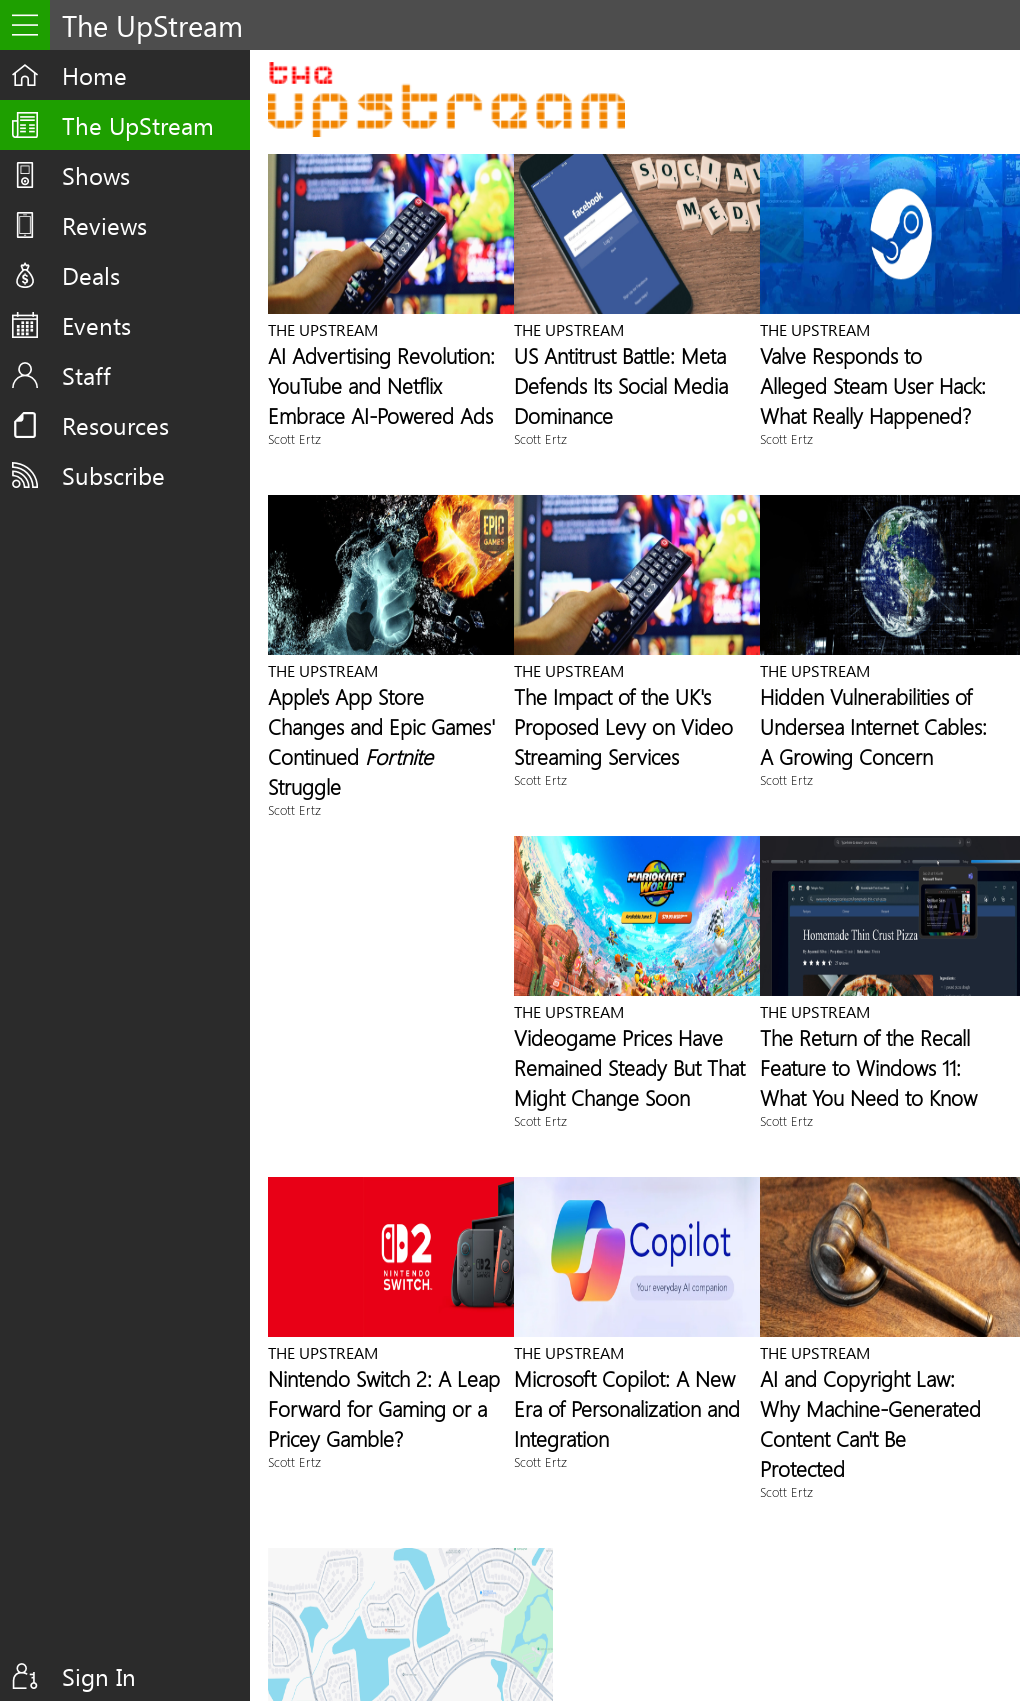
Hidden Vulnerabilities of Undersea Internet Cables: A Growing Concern (873, 726)
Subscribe (113, 475)
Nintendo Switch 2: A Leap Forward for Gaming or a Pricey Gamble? (384, 1408)
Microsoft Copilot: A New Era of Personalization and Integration (627, 1408)
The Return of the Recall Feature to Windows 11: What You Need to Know (868, 1067)
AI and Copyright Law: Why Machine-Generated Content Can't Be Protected (870, 1423)
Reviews (104, 225)
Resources (115, 425)
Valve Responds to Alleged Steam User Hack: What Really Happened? (873, 385)
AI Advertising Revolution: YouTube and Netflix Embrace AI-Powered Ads (381, 385)
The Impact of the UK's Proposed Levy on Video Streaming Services (623, 726)
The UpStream (138, 125)
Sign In (99, 1676)
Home (94, 75)
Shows (96, 175)
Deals (91, 275)
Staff (86, 375)
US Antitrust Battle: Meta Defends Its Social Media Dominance (621, 385)
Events (96, 325)
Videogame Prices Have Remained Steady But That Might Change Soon (629, 1067)
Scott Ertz (294, 438)
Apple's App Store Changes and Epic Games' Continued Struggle (381, 741)
